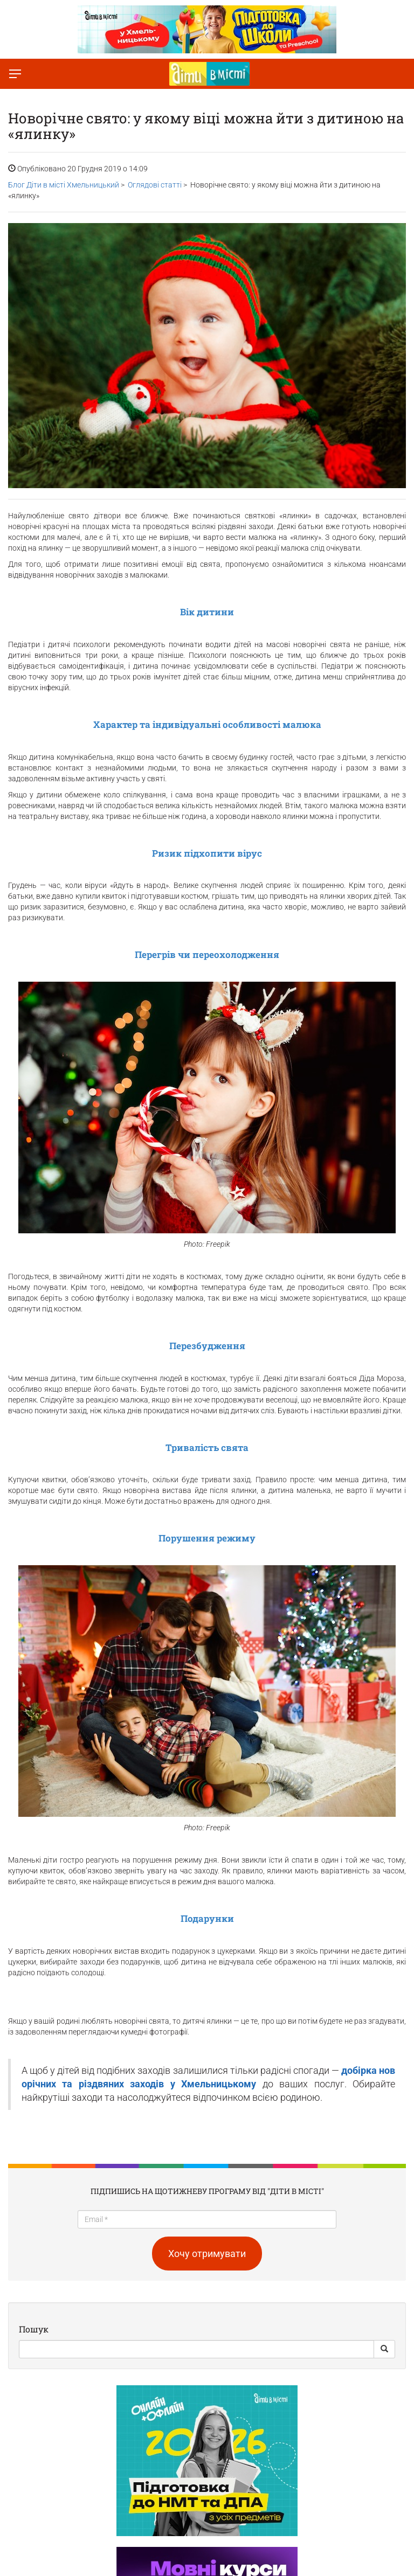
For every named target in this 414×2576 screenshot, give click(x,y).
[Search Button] (384, 2349)
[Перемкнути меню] (15, 74)
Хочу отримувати (207, 2253)
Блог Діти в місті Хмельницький (63, 184)
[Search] (196, 2349)
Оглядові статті (155, 184)
